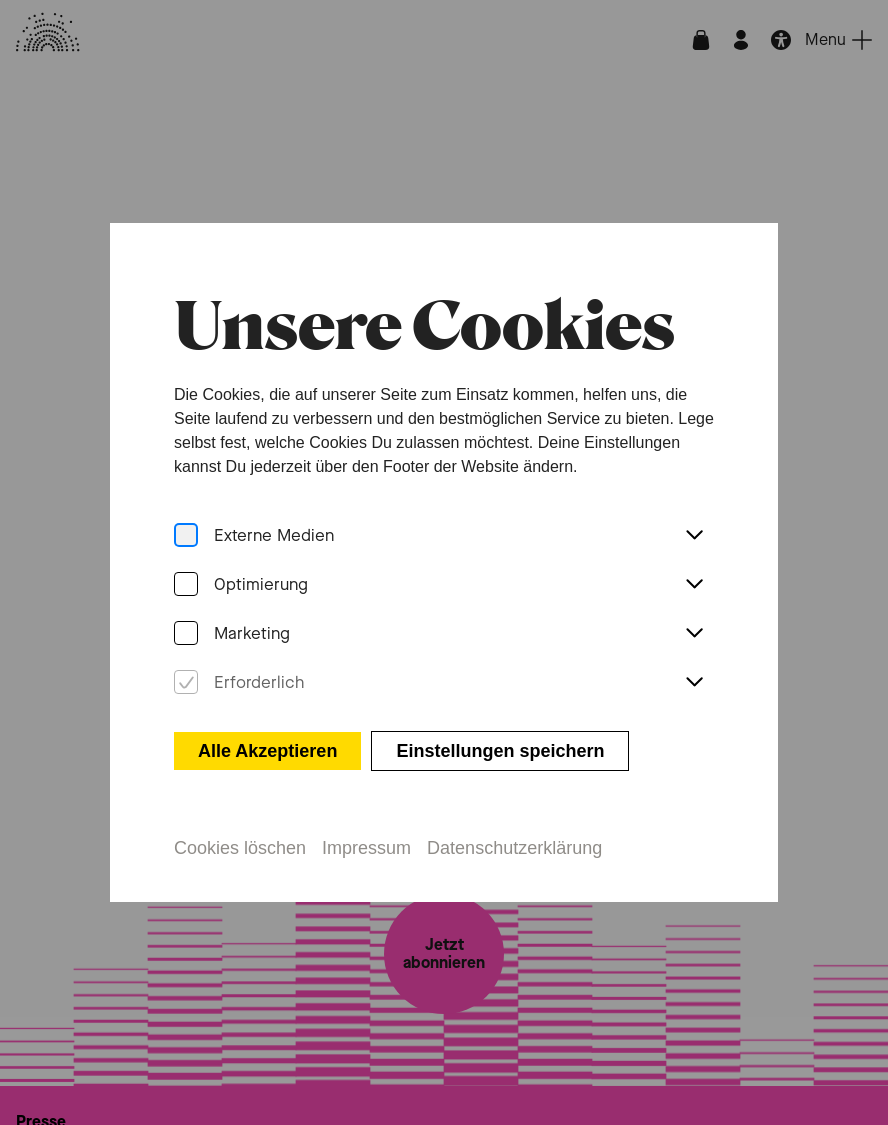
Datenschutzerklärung (514, 842)
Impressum (366, 842)
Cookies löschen (240, 842)
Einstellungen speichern (500, 745)
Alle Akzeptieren (267, 745)
